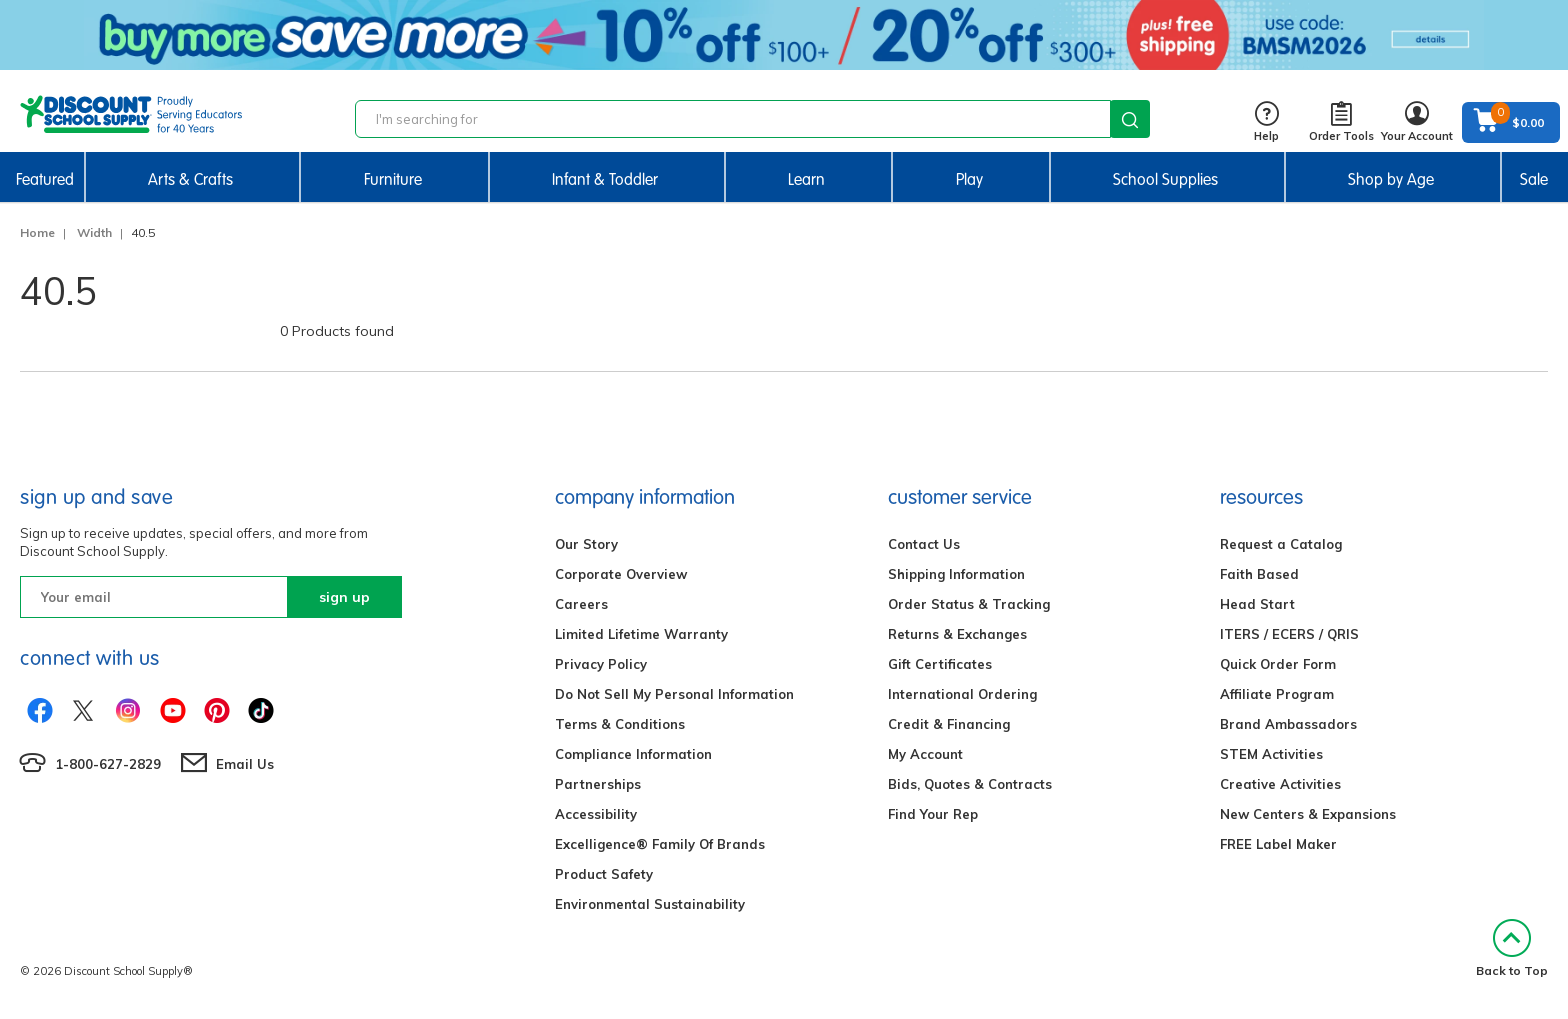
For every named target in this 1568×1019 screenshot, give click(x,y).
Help (1266, 122)
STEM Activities (1271, 754)
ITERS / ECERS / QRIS (1289, 634)
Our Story (586, 544)
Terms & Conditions (620, 724)
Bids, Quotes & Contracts (970, 784)
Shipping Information (956, 574)
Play (969, 179)
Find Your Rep (933, 814)
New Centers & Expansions (1308, 814)
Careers (581, 604)
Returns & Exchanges (957, 634)
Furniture (393, 179)
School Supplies (1165, 179)
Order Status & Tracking (969, 604)
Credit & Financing (949, 724)
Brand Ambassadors (1288, 724)
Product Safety (604, 874)
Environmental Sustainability (650, 904)
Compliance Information (633, 754)
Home (37, 232)
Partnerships (598, 784)
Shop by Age (1391, 179)
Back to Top (1512, 948)
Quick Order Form (1278, 664)
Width (94, 232)
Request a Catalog (1281, 544)
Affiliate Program (1277, 694)
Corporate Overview (621, 574)
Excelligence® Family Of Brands (660, 844)
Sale (1534, 179)
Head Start (1257, 604)
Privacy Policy (601, 664)
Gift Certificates (940, 664)
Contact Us (924, 544)
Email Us (245, 764)
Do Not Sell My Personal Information (674, 694)
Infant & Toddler (605, 179)
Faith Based (1259, 574)
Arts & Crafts (190, 179)
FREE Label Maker (1278, 844)
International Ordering (962, 694)
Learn (806, 179)
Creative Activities (1280, 784)
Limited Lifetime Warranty (641, 634)
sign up (344, 597)
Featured (45, 179)
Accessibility (596, 814)
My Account (925, 754)
